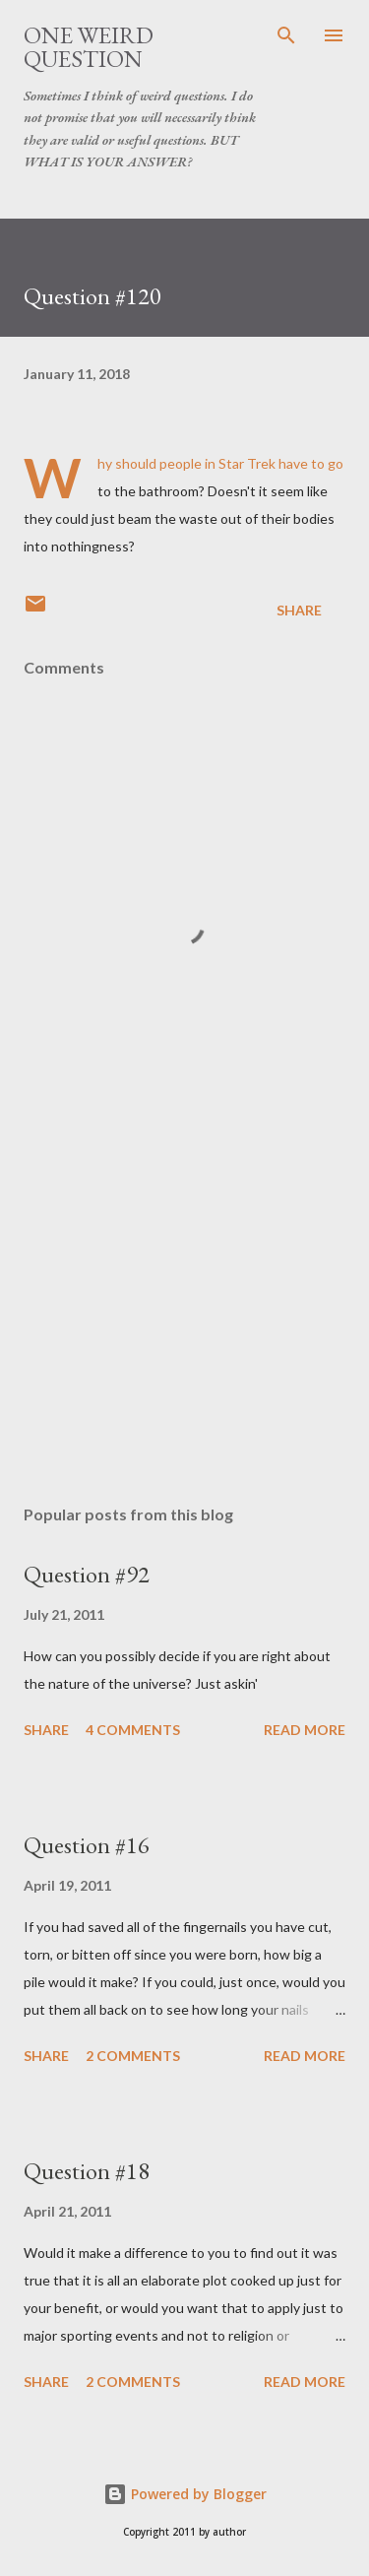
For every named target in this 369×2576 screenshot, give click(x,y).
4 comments (133, 1729)
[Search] (286, 35)
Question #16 (87, 1845)
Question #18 (87, 2171)
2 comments (133, 2055)
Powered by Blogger (185, 2493)
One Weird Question (89, 47)
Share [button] (299, 610)
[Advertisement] (184, 1318)
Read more (304, 1729)
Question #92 (87, 1574)
